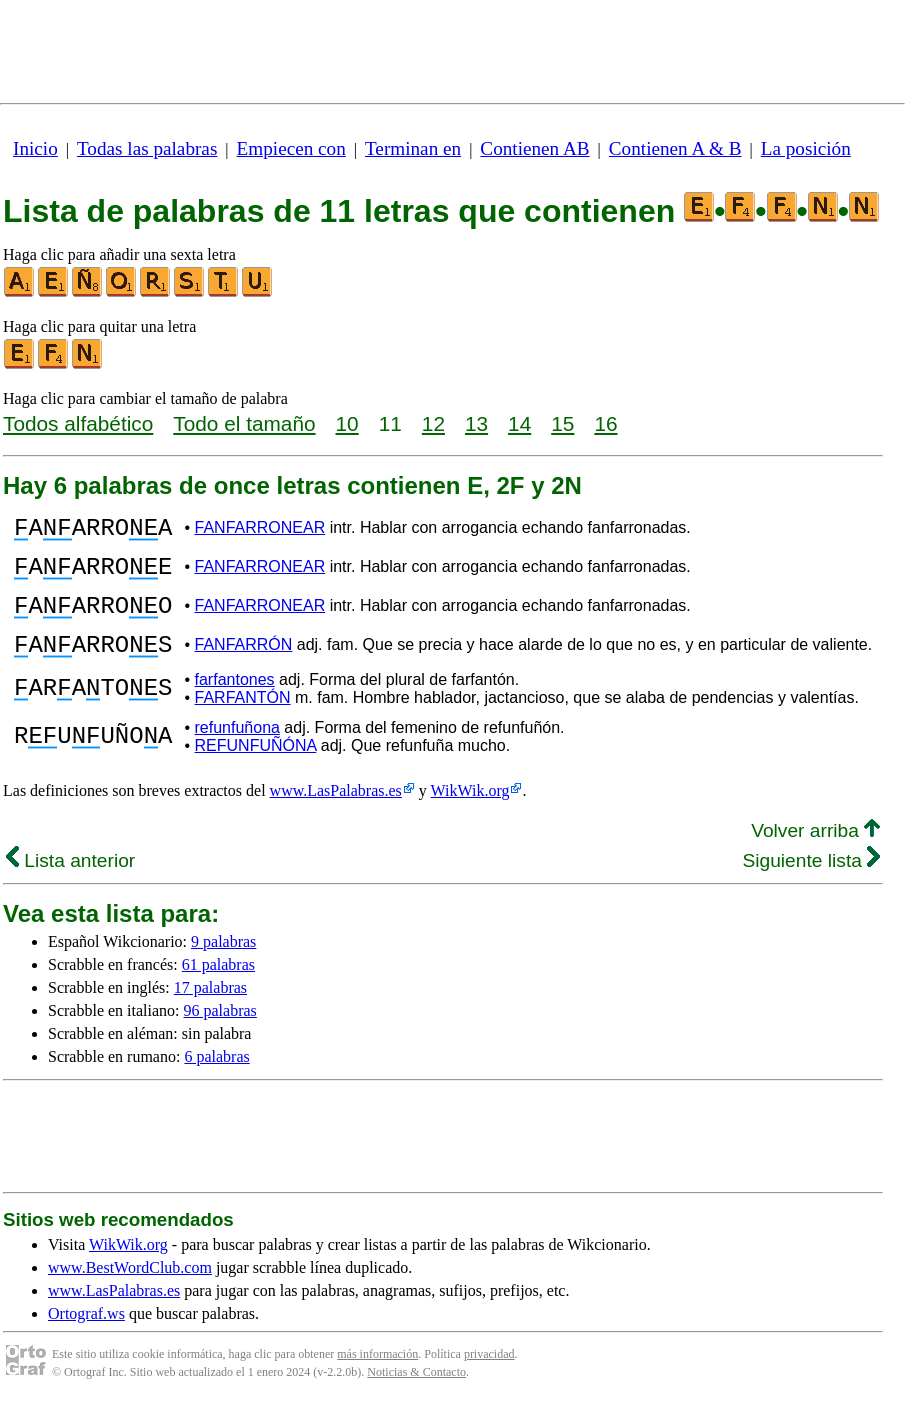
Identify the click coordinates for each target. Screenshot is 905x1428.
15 (562, 423)
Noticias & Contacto (416, 1396)
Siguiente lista (811, 884)
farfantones (235, 703)
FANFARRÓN (244, 665)
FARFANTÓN (243, 721)
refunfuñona (237, 751)
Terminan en (413, 148)
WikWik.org (470, 814)
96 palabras (220, 1034)
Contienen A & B (675, 148)
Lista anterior (70, 884)
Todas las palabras (147, 148)
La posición (806, 148)
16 (605, 423)
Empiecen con (291, 148)
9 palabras (223, 965)
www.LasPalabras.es (336, 814)
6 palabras (216, 1080)
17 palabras (210, 1011)
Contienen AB (534, 148)
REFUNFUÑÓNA (256, 769)
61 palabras (218, 988)
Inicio (35, 148)
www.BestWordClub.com (130, 1291)
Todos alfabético (78, 423)
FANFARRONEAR (260, 530)
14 (519, 423)
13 (476, 423)
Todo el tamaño (244, 423)
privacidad (489, 1378)
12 (433, 423)
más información (377, 1378)
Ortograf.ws (86, 1337)
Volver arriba (815, 854)
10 (347, 423)
